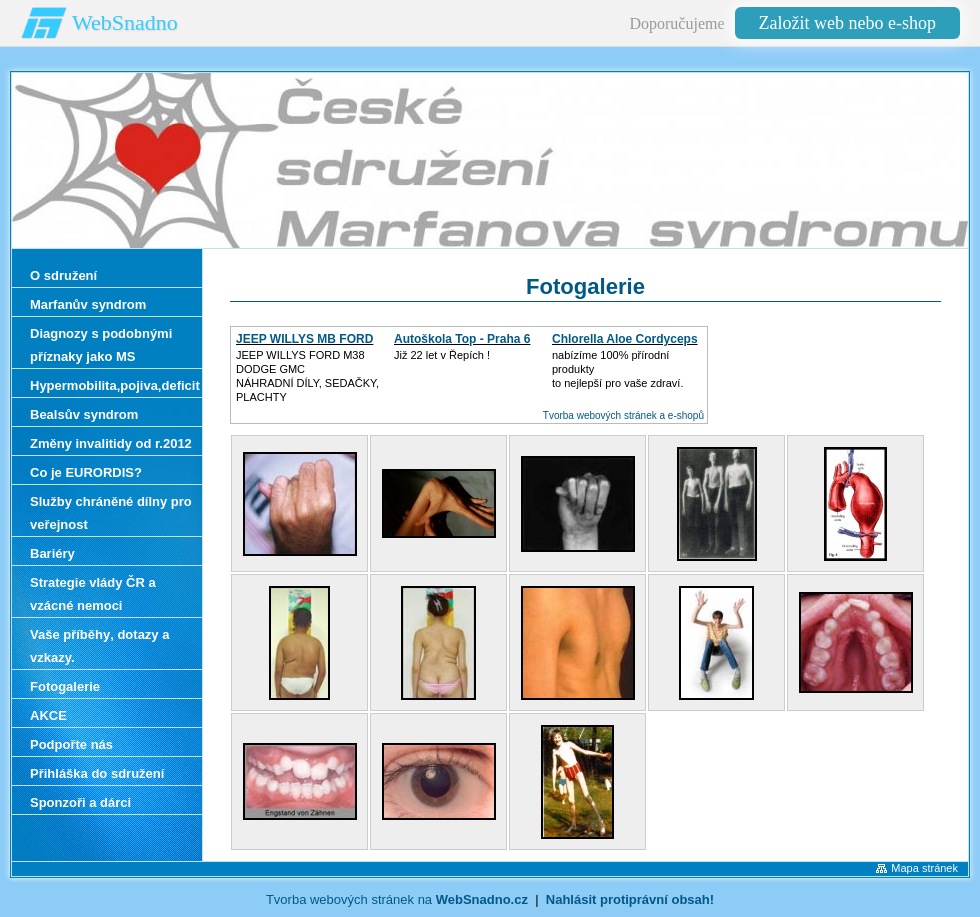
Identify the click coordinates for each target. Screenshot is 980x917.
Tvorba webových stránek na (397, 899)
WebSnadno (125, 22)
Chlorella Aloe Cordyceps (625, 339)
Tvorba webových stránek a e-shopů (623, 415)
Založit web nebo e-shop (847, 23)
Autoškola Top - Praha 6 (462, 339)
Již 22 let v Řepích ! (442, 355)
